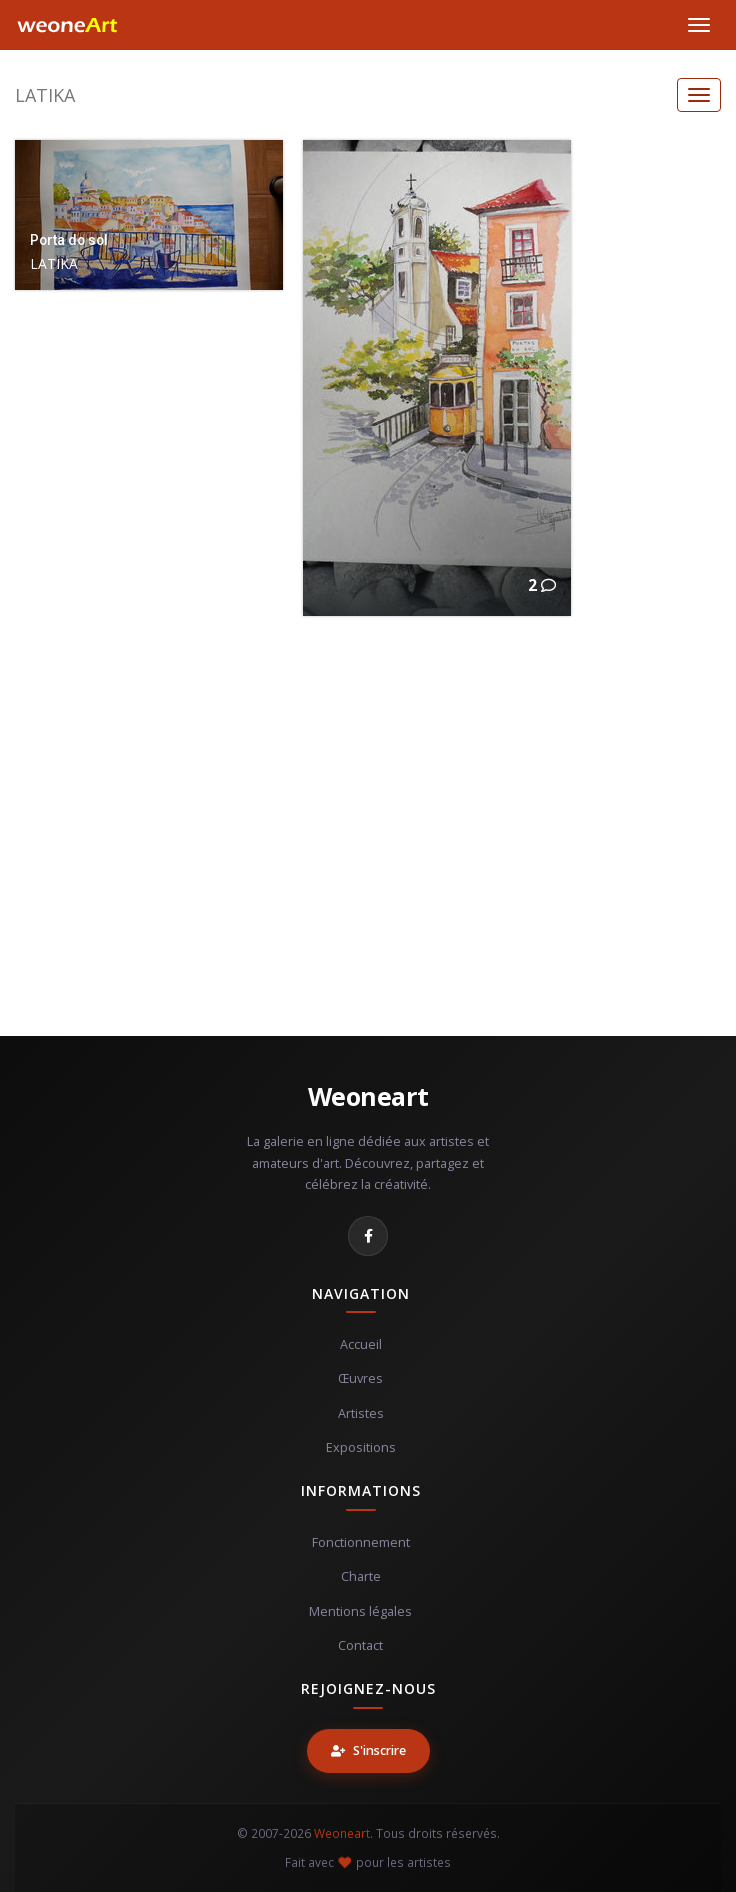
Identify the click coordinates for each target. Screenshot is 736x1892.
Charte (361, 1576)
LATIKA (45, 95)
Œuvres (360, 1378)
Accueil (361, 1344)
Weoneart (368, 1096)
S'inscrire (368, 1750)
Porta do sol (69, 240)
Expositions (361, 1447)
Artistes (361, 1413)
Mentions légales (360, 1611)
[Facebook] (368, 1236)
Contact (360, 1645)
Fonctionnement (361, 1542)
